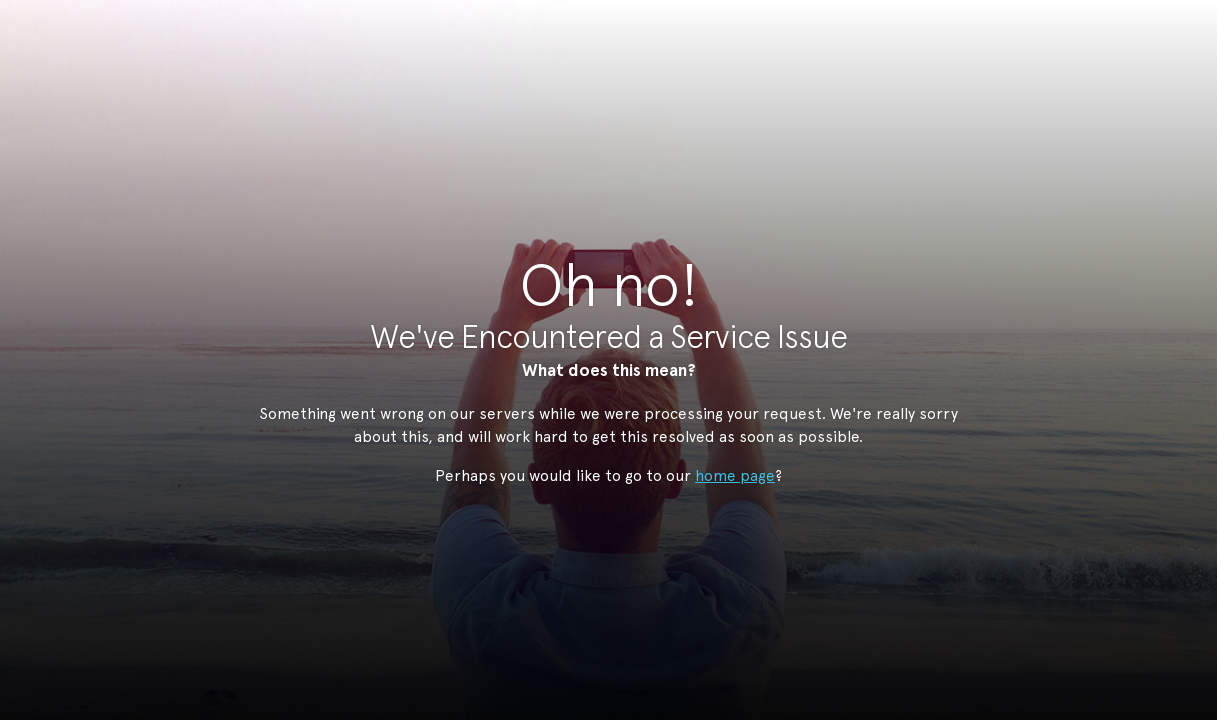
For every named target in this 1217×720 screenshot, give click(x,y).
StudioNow (594, 114)
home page (735, 475)
